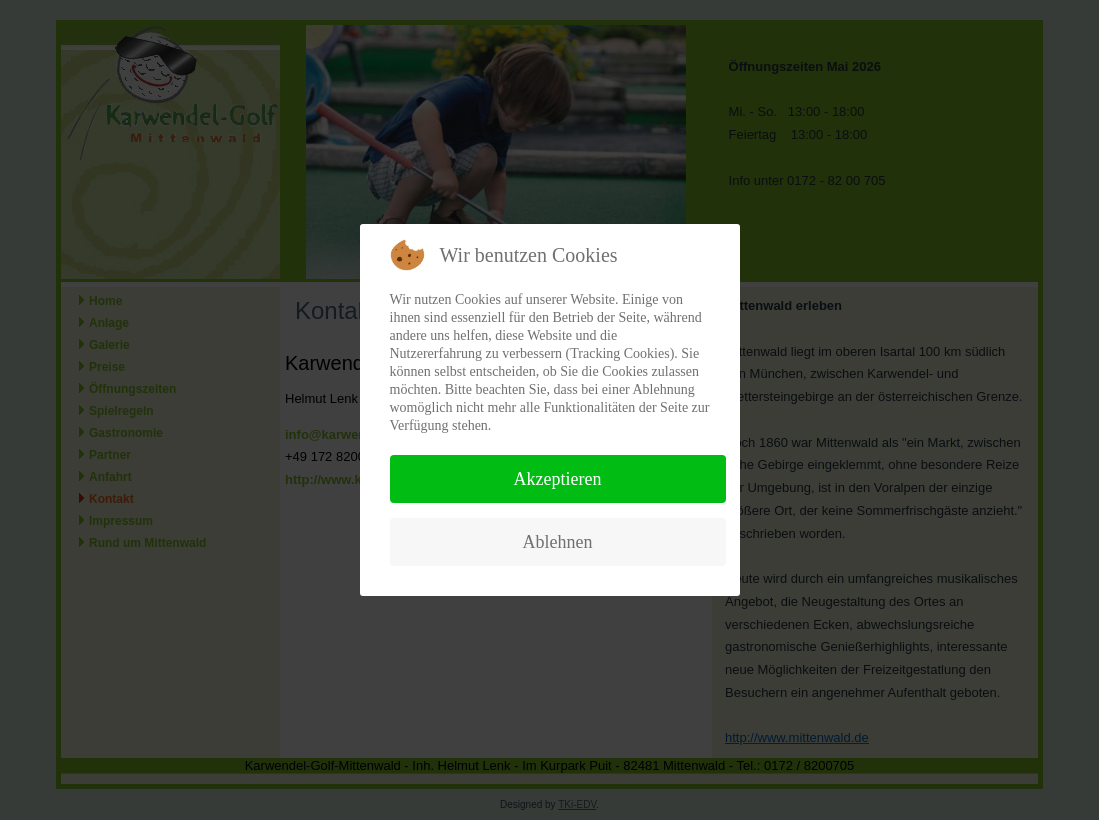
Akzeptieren (558, 479)
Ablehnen (558, 542)
